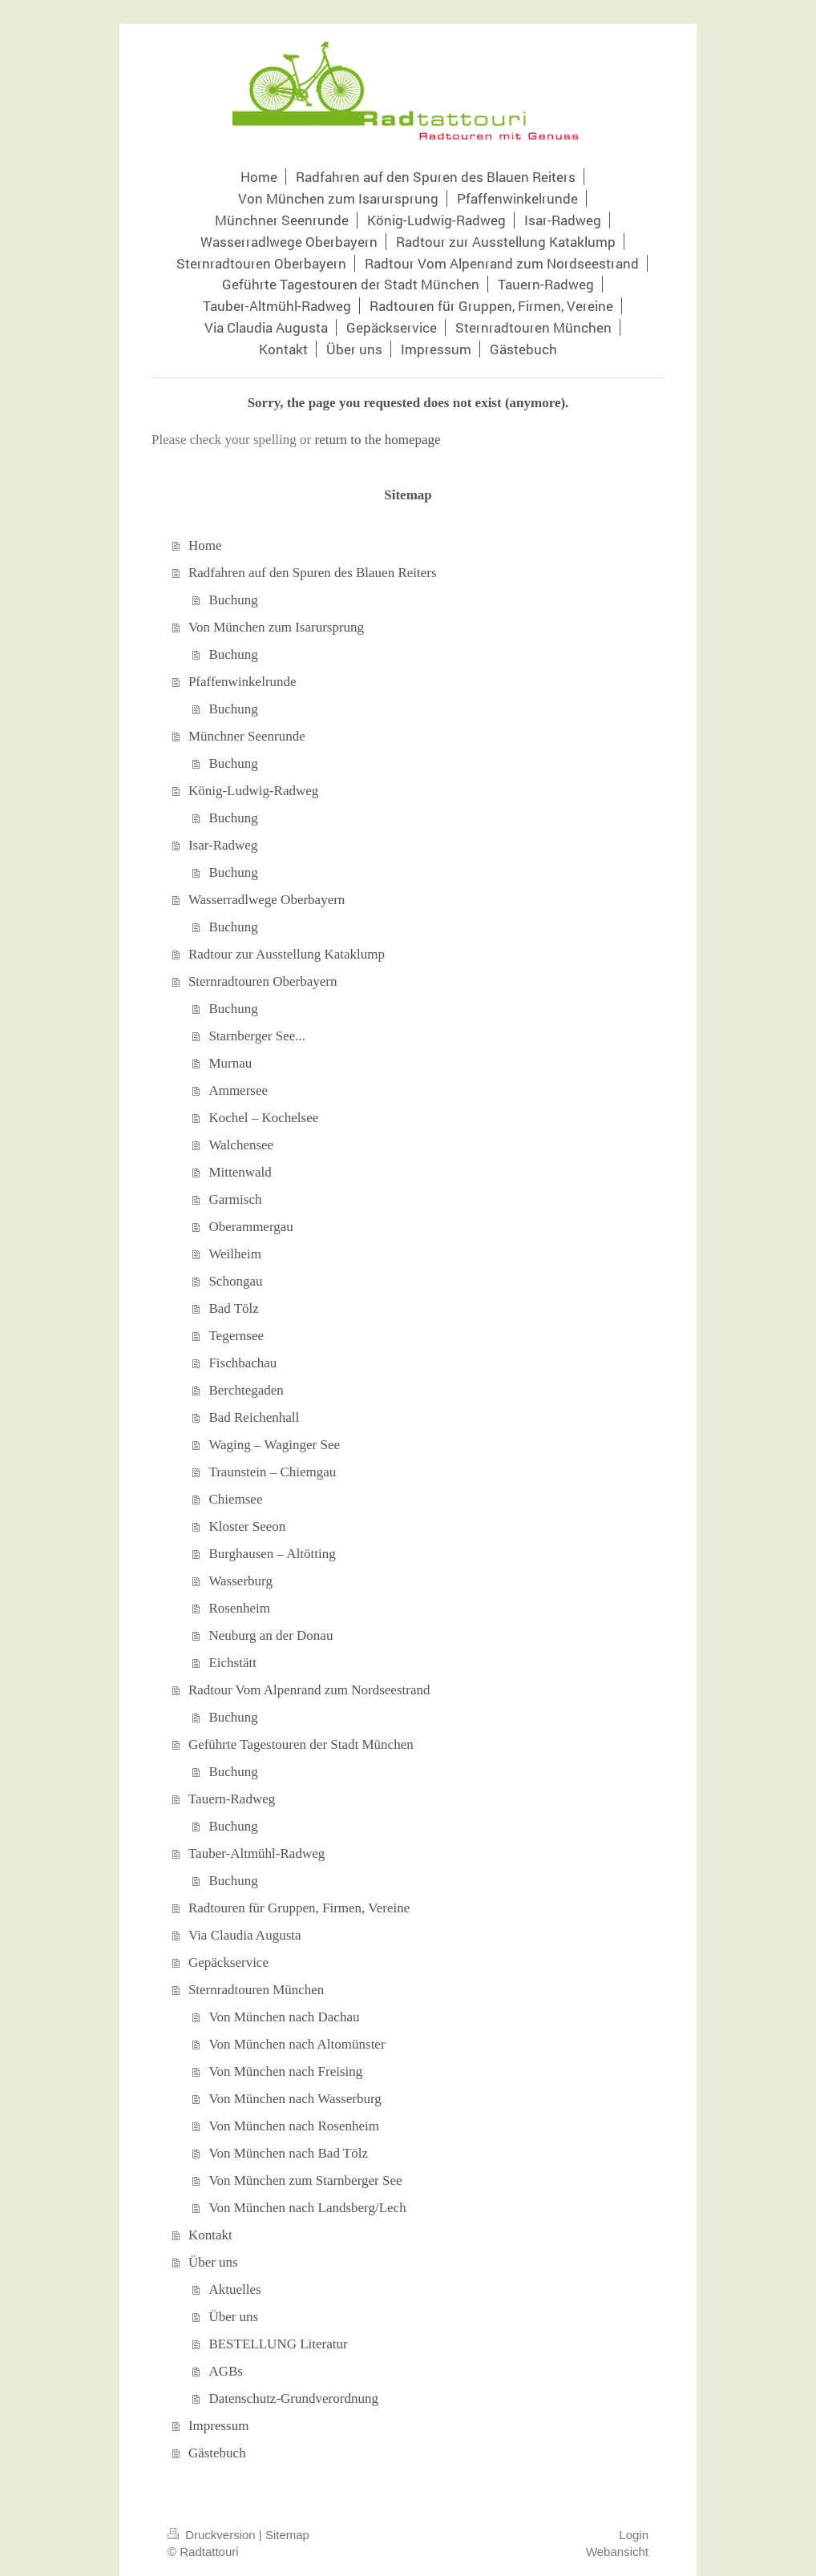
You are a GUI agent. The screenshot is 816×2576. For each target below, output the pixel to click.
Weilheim (234, 1254)
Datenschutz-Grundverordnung (293, 2398)
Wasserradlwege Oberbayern (266, 899)
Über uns (213, 2262)
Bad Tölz (233, 1308)
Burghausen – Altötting (271, 1553)
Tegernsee (236, 1335)
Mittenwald (239, 1172)
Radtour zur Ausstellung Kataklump (286, 954)
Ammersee (238, 1090)
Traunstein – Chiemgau (272, 1472)
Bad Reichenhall (253, 1417)
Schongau (235, 1281)
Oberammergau (250, 1226)
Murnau (230, 1063)
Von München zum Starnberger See (305, 2180)
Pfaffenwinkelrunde (242, 681)
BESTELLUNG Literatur (277, 2344)
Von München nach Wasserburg (294, 2098)
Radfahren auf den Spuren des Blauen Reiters (312, 572)
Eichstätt (232, 1662)
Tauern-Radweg (231, 1799)
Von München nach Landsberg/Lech (307, 2207)
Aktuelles (234, 2289)
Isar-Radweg (223, 845)
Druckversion (213, 2535)
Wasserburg (240, 1581)
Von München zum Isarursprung (276, 627)
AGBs (225, 2371)
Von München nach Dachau (283, 2017)
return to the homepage (377, 439)
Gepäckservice (228, 1962)
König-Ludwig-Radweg (253, 790)
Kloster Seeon (246, 1526)
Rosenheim (239, 1608)
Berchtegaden (245, 1390)
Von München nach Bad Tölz (288, 2153)
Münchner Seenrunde (246, 736)
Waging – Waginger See (274, 1444)
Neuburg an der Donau (270, 1635)
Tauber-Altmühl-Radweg (256, 1853)
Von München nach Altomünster (296, 2044)
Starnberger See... (256, 1036)
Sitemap (287, 2535)
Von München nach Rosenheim (293, 2126)
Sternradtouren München (256, 1989)
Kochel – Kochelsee (263, 1117)
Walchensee (240, 1145)
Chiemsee (235, 1499)
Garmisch (234, 1199)
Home (205, 545)
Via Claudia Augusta (244, 1935)
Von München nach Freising (285, 2071)
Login (633, 2535)
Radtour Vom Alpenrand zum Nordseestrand (309, 1690)
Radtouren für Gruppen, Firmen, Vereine (299, 1908)
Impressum (218, 2425)
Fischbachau (242, 1363)
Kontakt (210, 2235)
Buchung (232, 600)
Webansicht (617, 2551)
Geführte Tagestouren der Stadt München (301, 1744)
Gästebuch (217, 2453)
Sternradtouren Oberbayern (262, 981)
